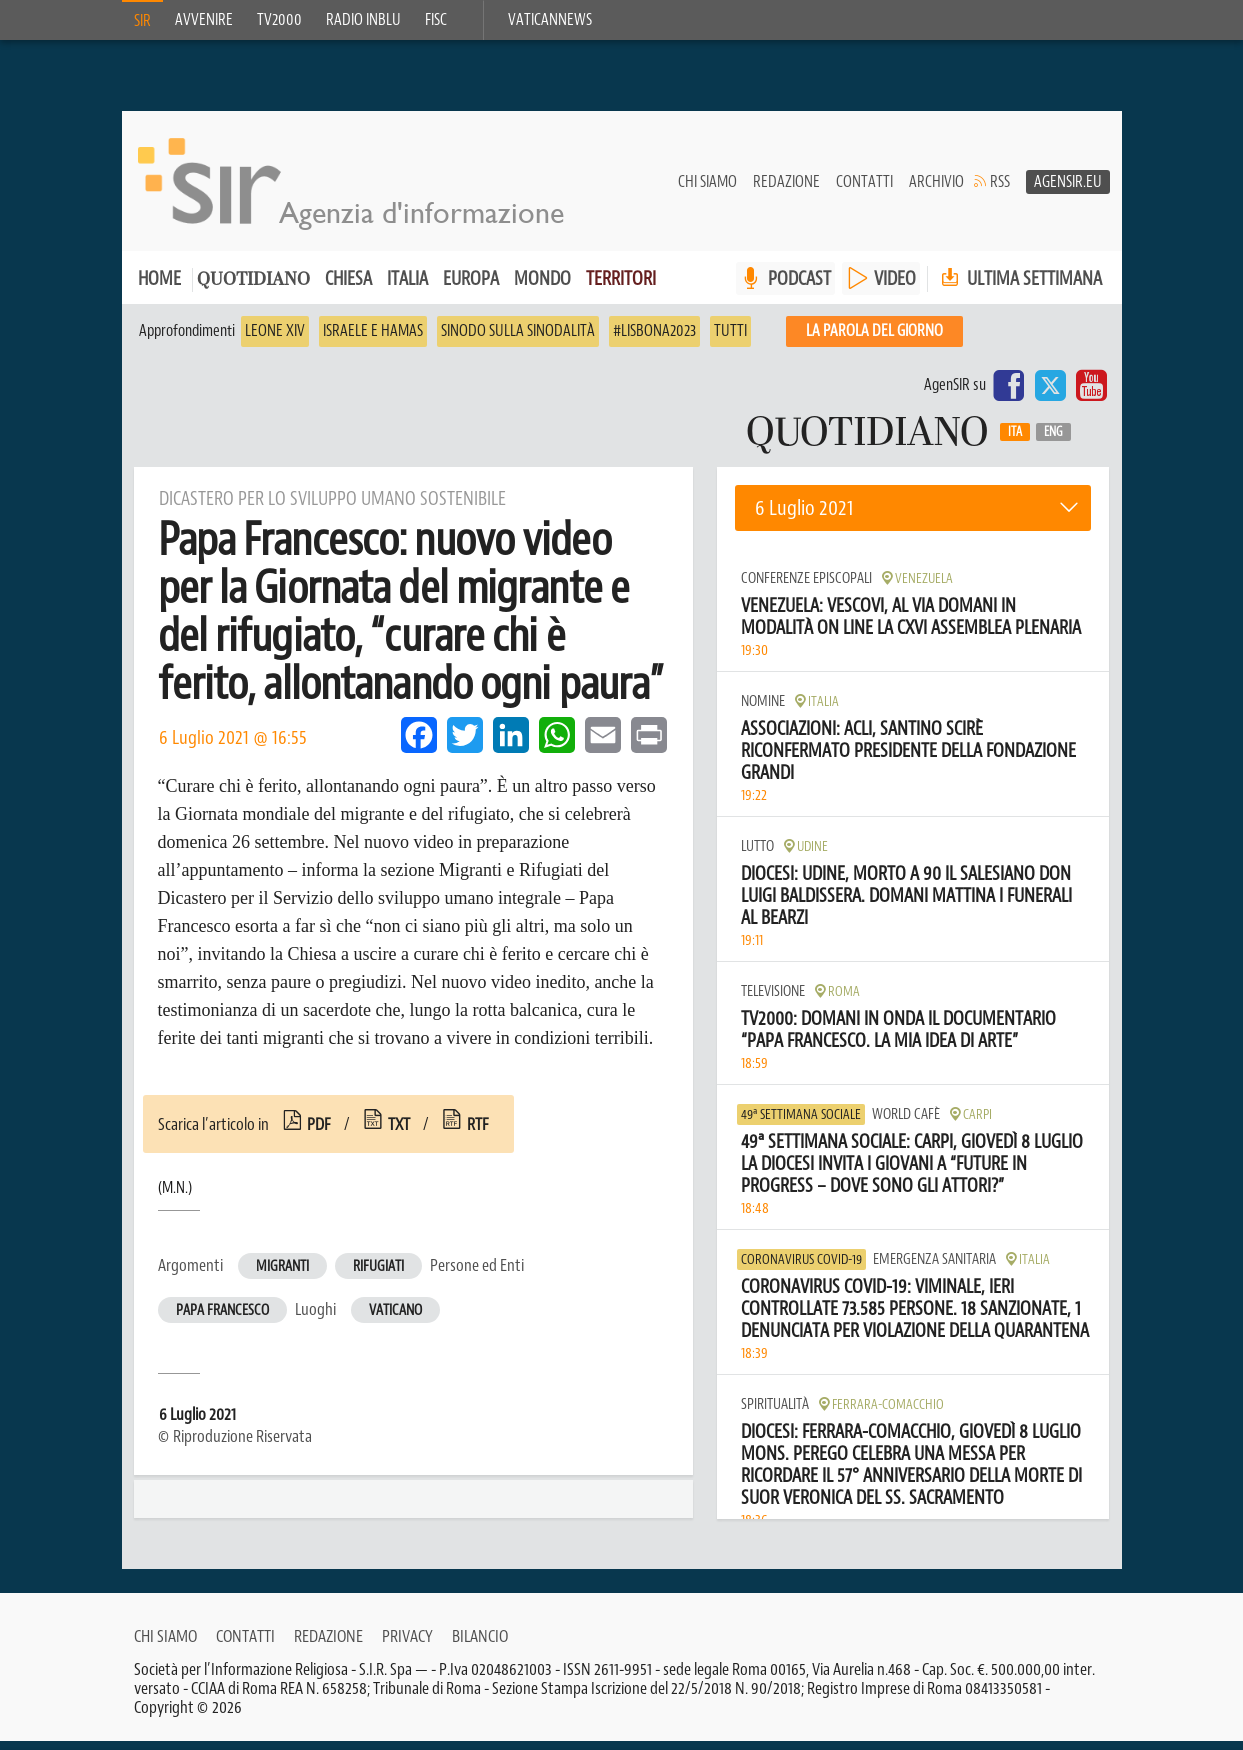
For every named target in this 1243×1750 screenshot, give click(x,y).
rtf (478, 1133)
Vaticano (395, 1319)
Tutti (730, 340)
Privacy (407, 1645)
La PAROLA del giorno (874, 340)
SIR (142, 21)
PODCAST (799, 287)
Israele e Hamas (373, 340)
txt (399, 1133)
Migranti (282, 1275)
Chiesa (348, 287)
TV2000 (279, 20)
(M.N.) (175, 1197)
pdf (319, 1133)
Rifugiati (378, 1275)
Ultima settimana (1019, 287)
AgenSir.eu (1068, 191)
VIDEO (895, 287)
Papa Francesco (222, 1319)
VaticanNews (550, 20)
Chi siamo (707, 191)
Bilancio (480, 1645)
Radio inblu (363, 20)
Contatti (864, 191)
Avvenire (204, 20)
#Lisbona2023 (654, 340)
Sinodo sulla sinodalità (518, 340)
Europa (471, 287)
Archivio (936, 191)
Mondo (542, 287)
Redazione (786, 191)
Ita (1015, 441)
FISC (436, 20)
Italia (407, 287)
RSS (1000, 191)
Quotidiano (253, 289)
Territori (621, 287)
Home (159, 287)
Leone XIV (275, 340)
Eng (1053, 441)
